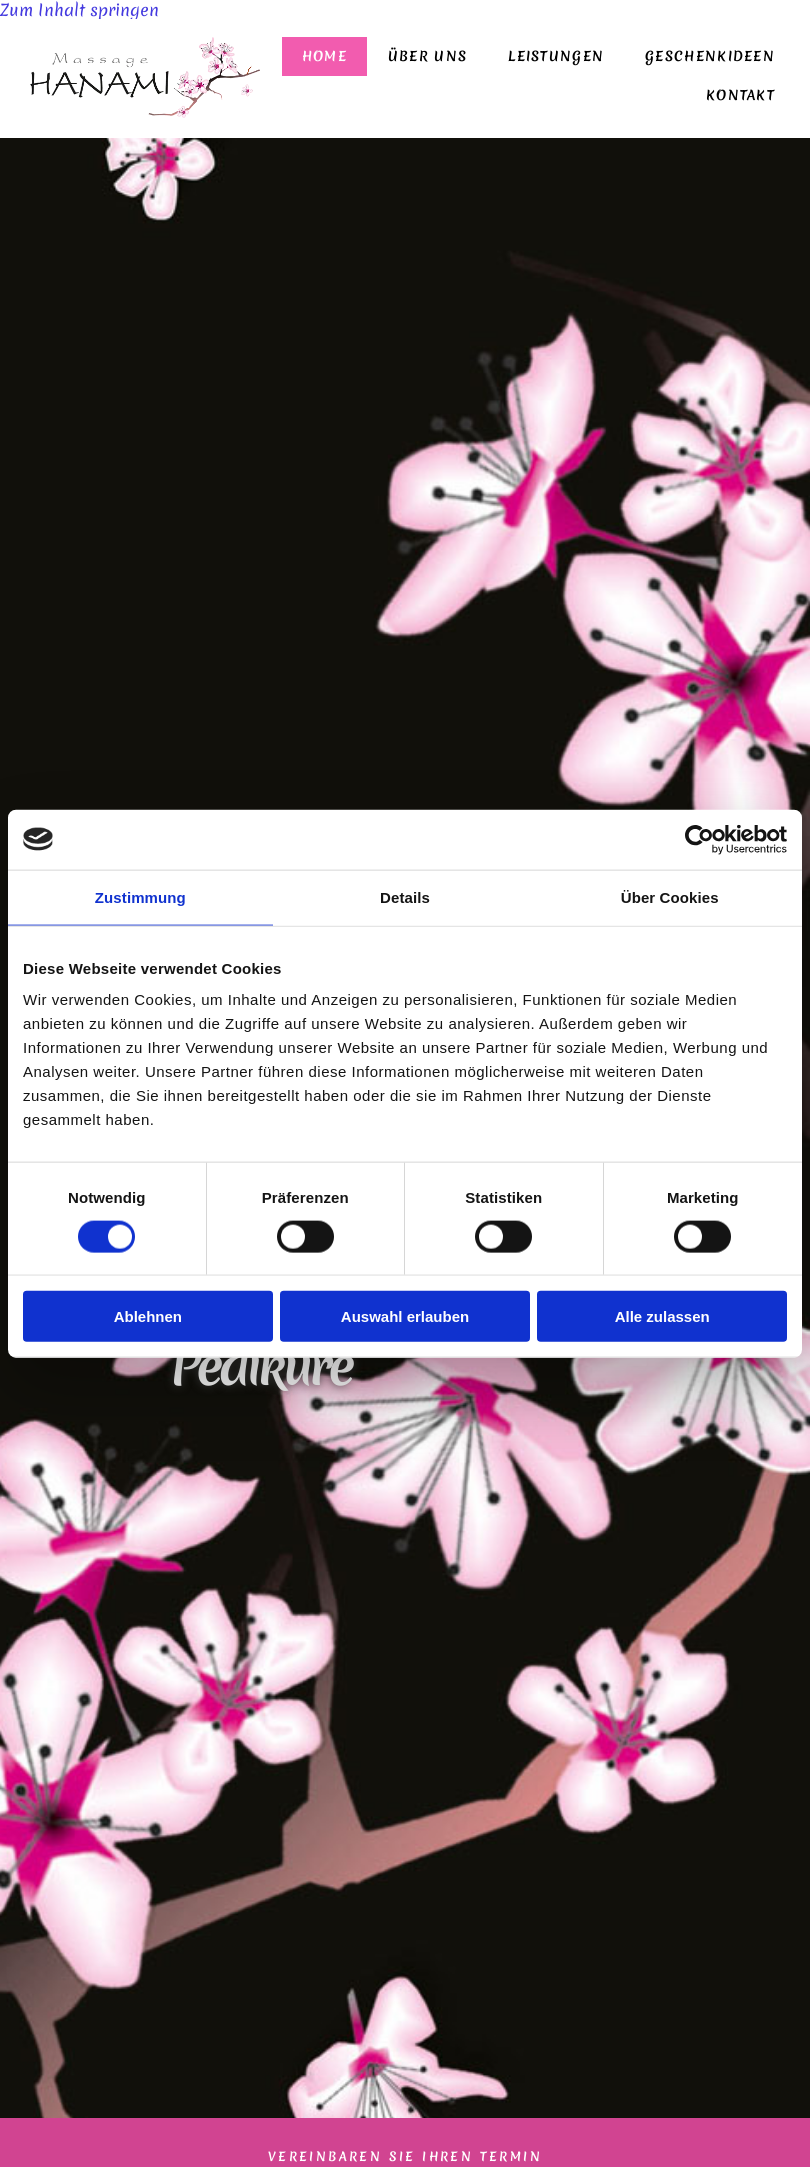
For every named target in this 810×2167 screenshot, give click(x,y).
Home (344, 58)
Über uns (444, 58)
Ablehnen (148, 1316)
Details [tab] (405, 896)
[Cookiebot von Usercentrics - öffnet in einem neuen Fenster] (699, 839)
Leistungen (566, 58)
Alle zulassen (662, 1316)
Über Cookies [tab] (670, 896)
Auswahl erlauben (405, 1316)
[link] (566, 58)
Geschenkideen (714, 58)
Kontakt (742, 97)
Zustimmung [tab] (140, 896)
